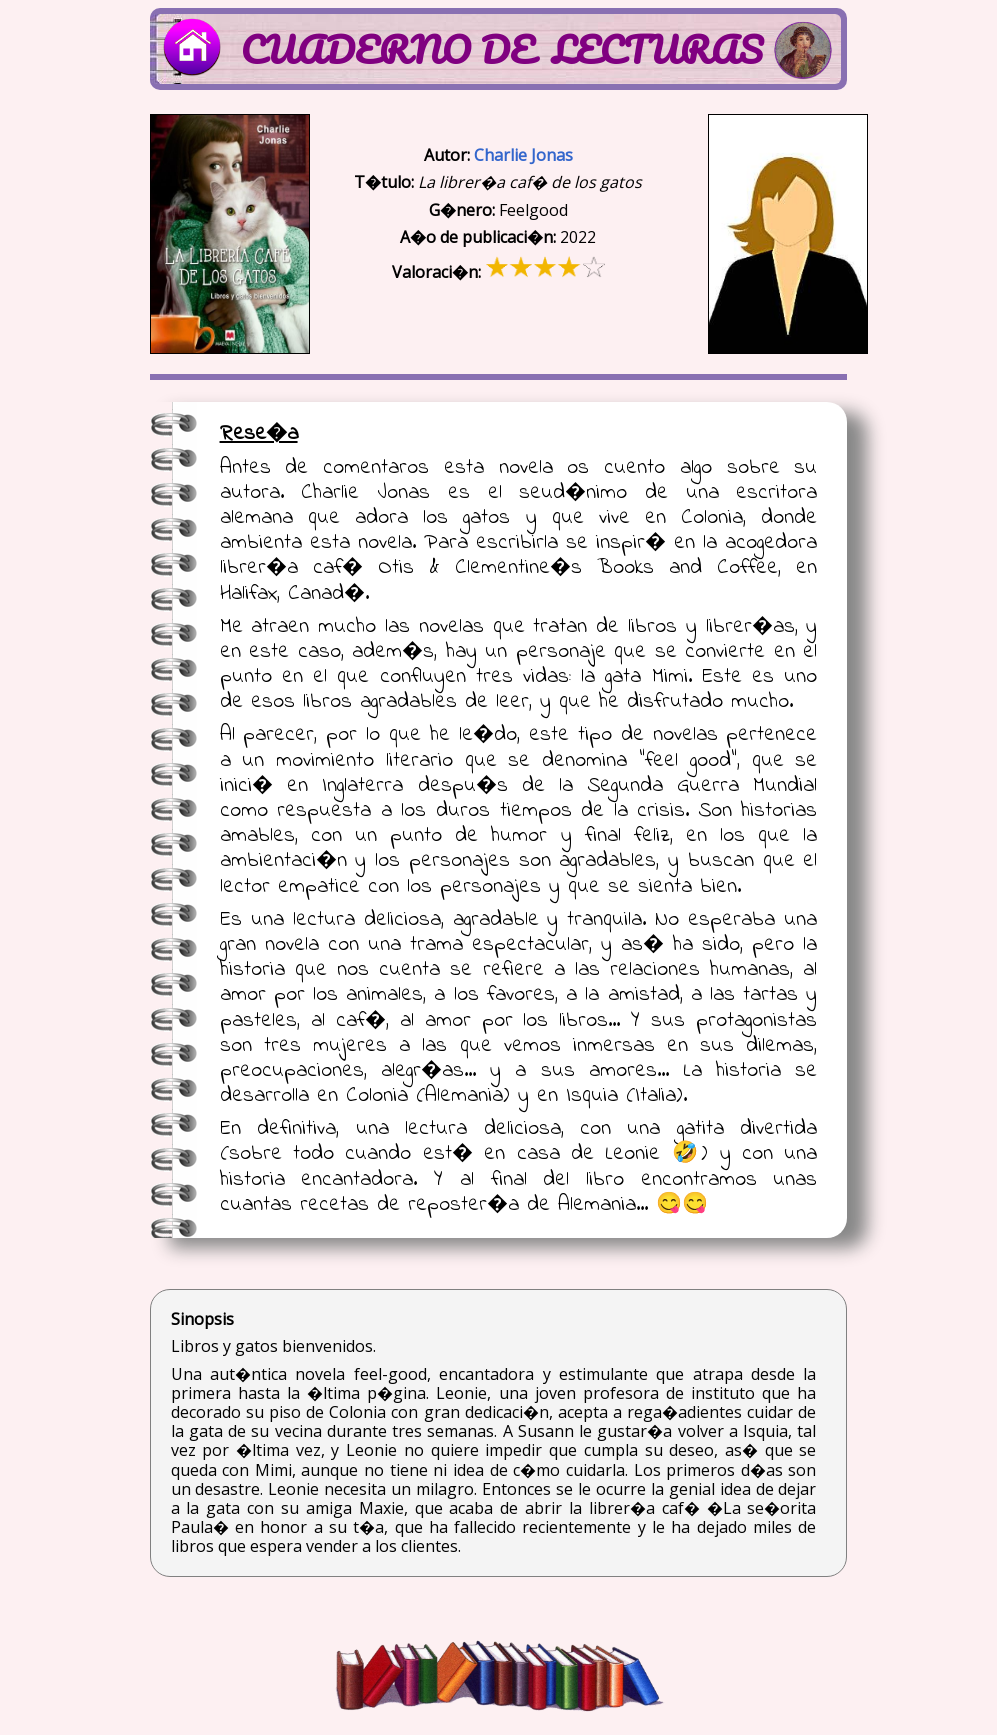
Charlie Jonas (523, 155)
